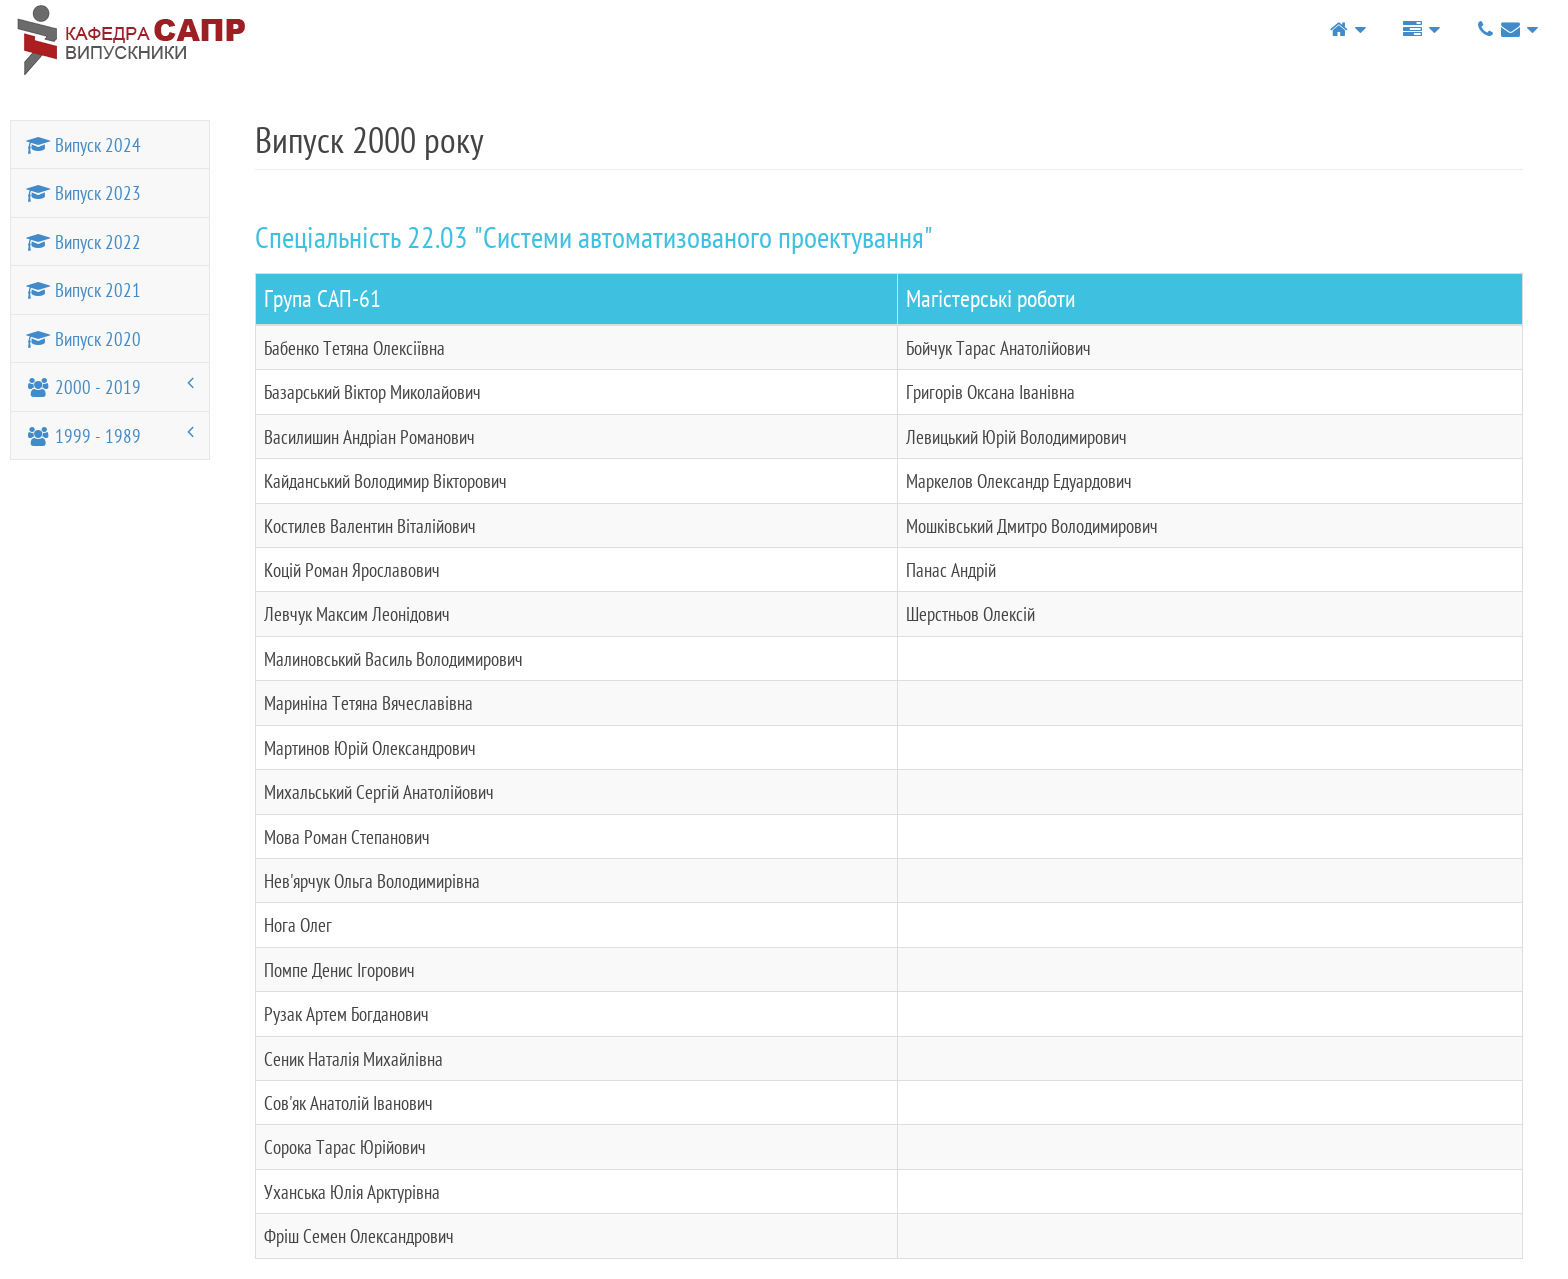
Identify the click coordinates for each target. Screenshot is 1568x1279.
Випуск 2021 (83, 289)
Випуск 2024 (83, 144)
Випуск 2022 (83, 241)
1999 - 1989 (110, 435)
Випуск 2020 (83, 338)
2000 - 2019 (110, 386)
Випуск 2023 (83, 192)
